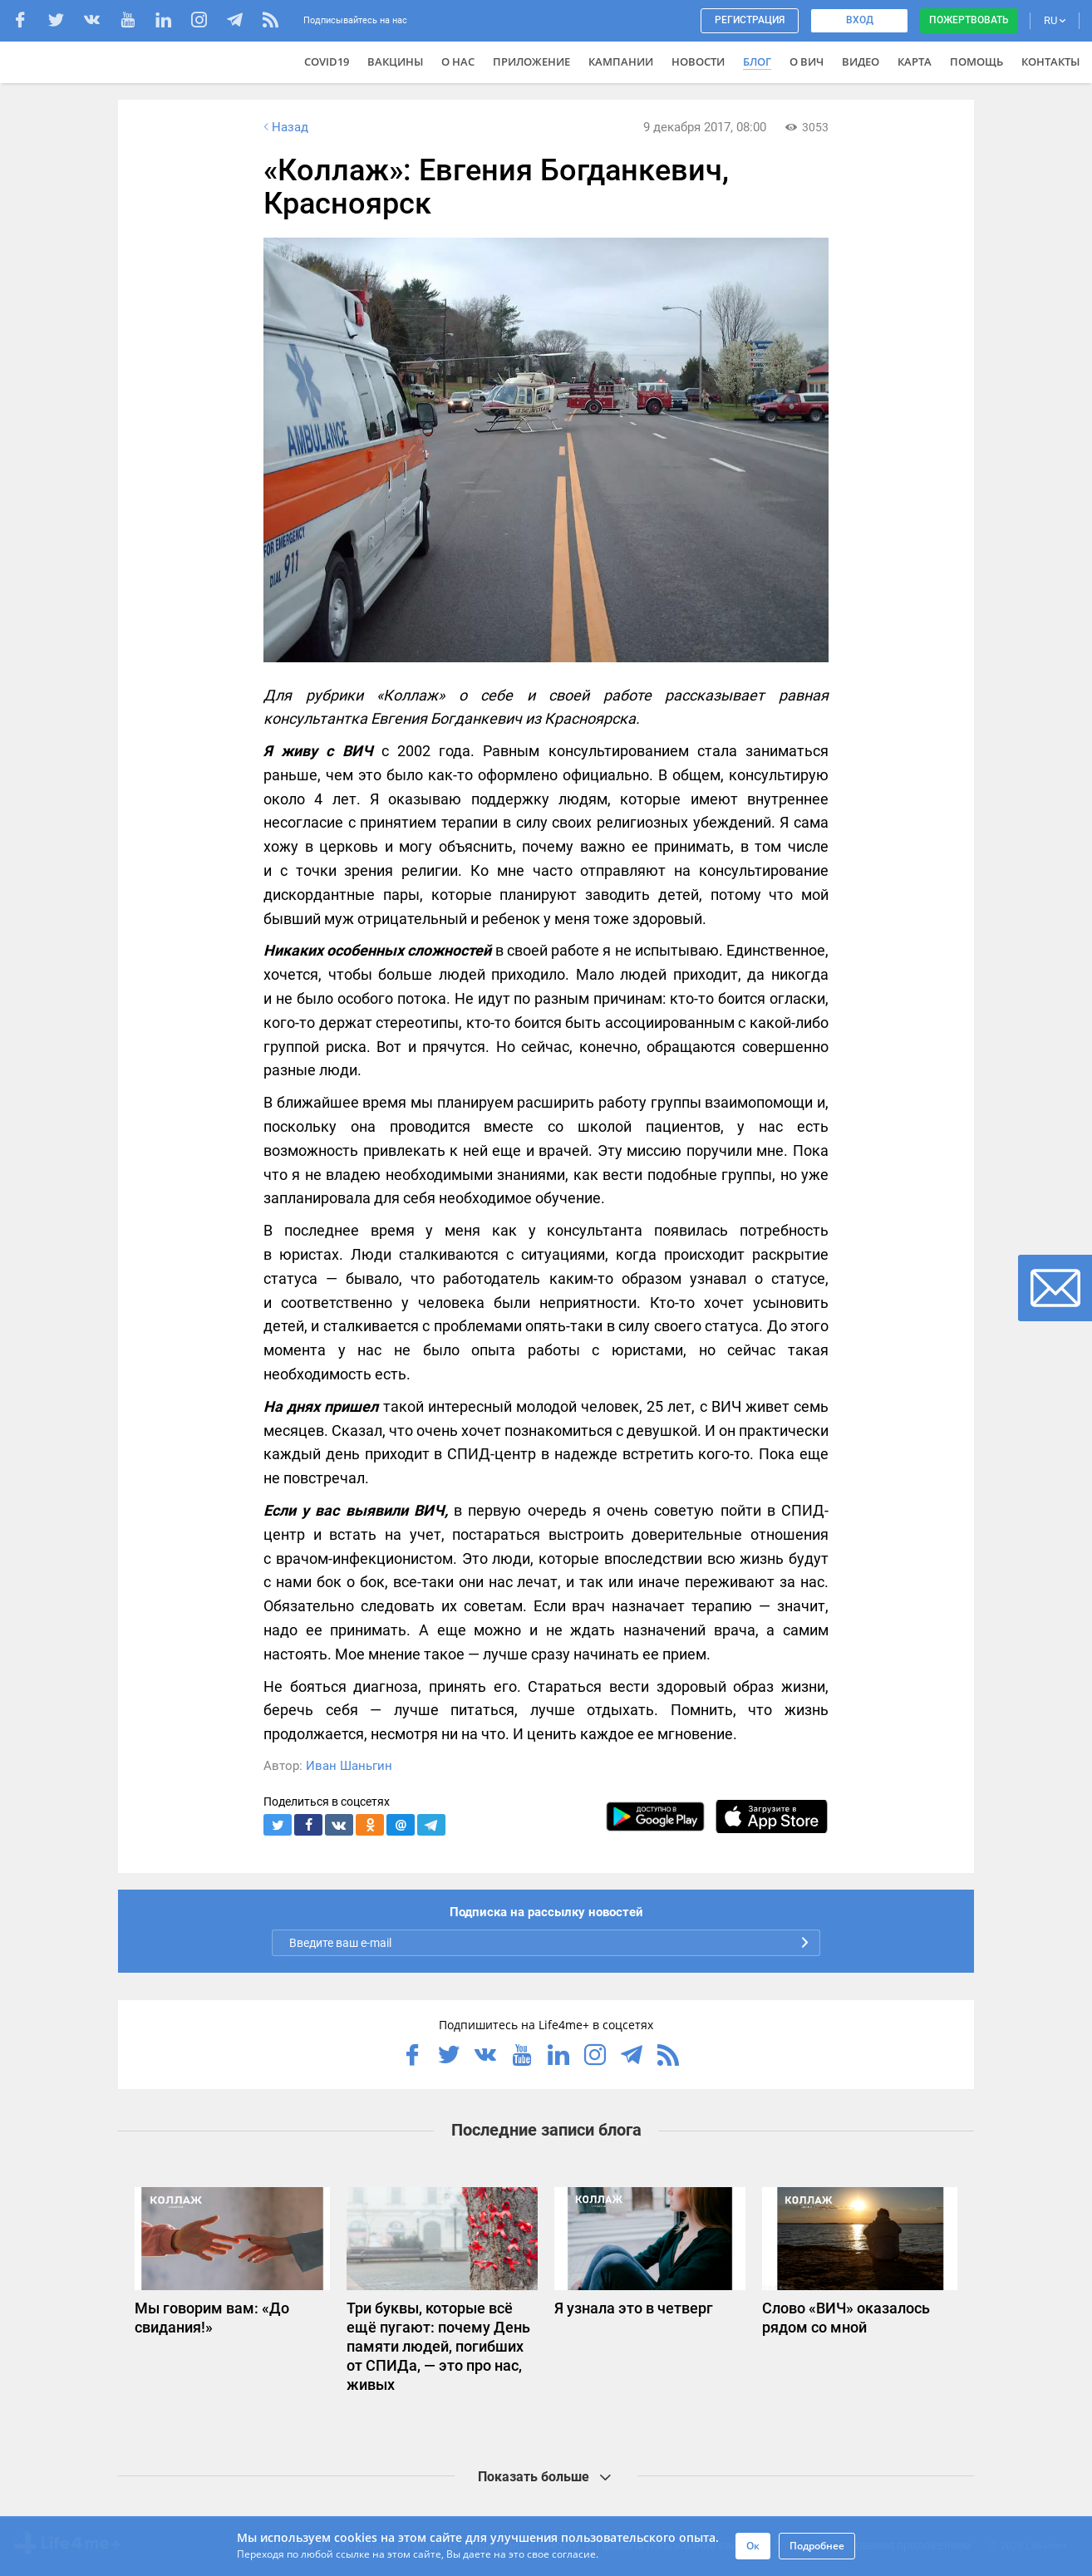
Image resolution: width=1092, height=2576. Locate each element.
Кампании (620, 61)
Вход (859, 20)
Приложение (531, 61)
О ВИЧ (806, 61)
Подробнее (816, 2546)
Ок (753, 2546)
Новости (698, 61)
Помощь (976, 61)
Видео (860, 61)
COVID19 (326, 61)
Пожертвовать (969, 20)
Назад (284, 127)
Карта (915, 61)
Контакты (1050, 61)
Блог (757, 61)
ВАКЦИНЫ (395, 61)
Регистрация (750, 20)
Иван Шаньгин (349, 1765)
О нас (458, 61)
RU (1054, 20)
